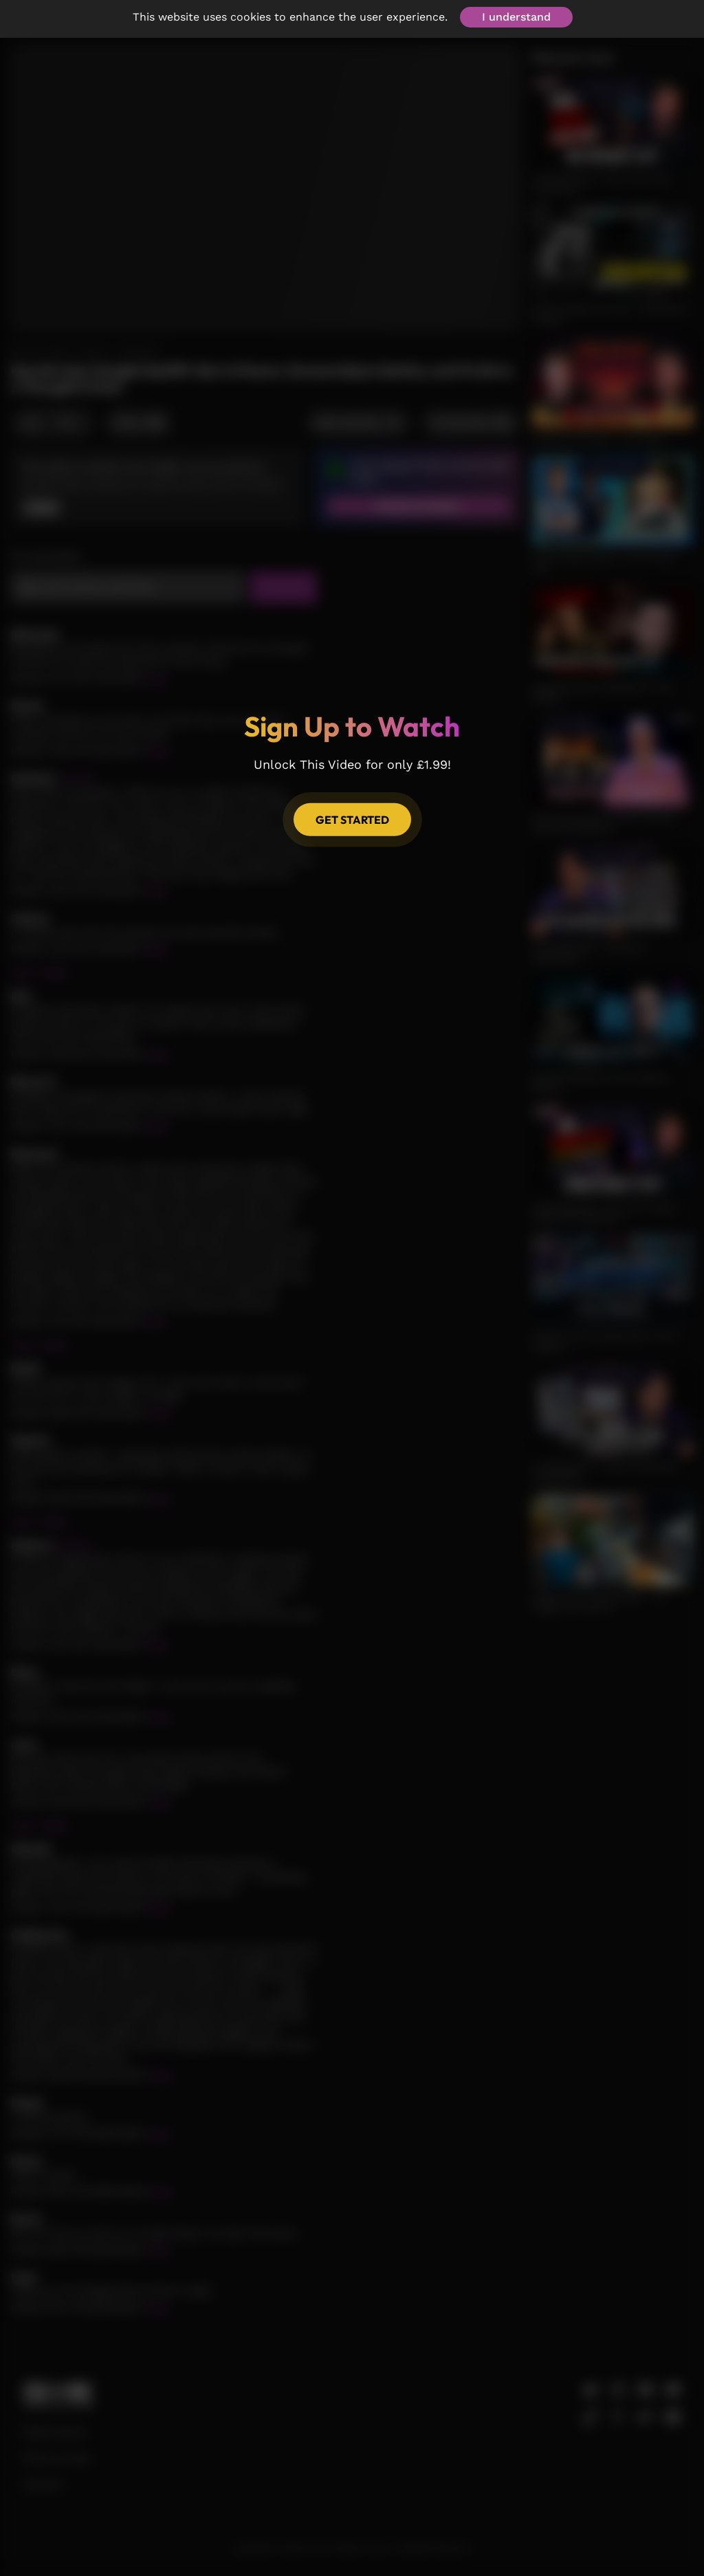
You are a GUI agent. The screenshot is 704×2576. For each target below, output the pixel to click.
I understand (516, 16)
